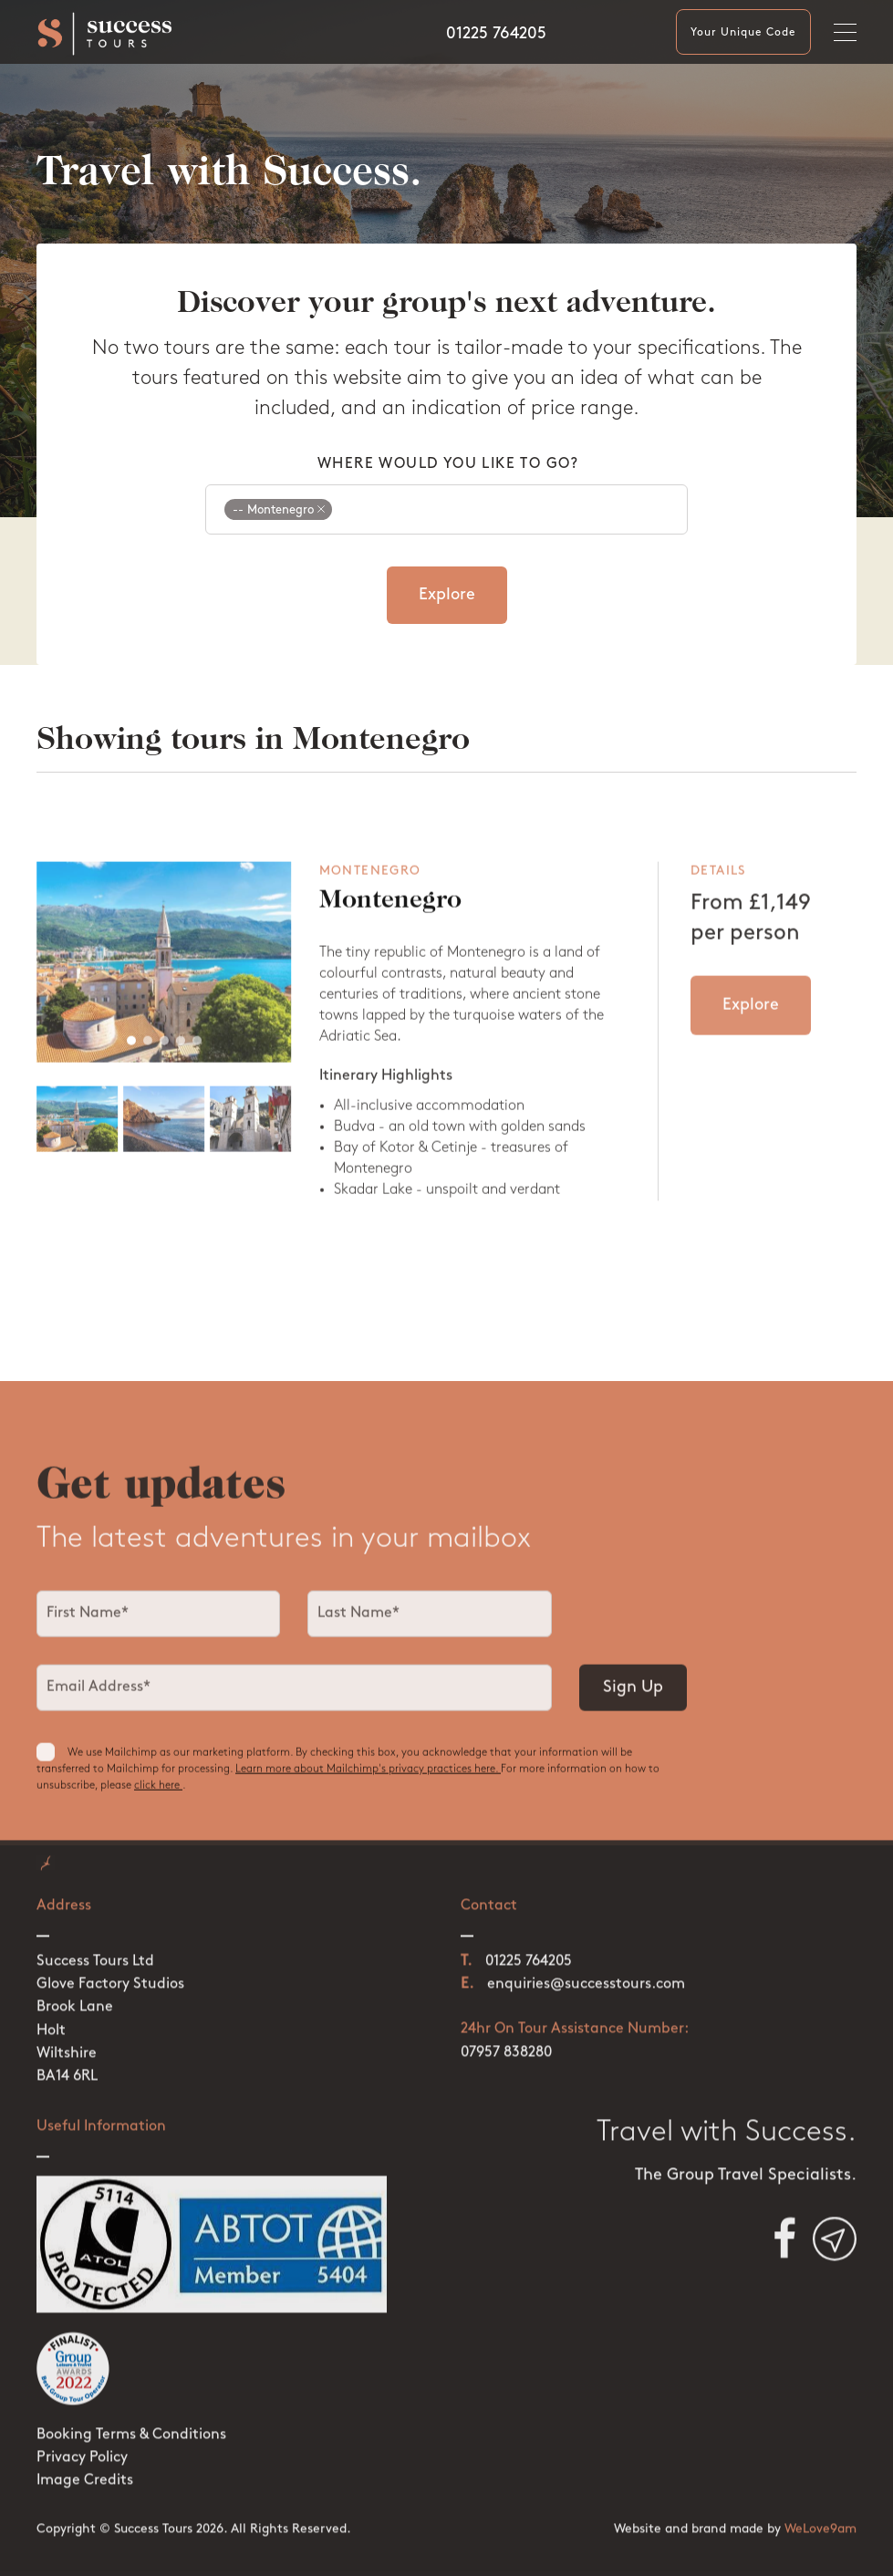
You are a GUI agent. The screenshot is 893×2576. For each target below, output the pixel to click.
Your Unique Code (743, 32)
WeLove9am (820, 2495)
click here (158, 1795)
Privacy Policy (82, 2423)
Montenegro (390, 917)
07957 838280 (506, 2017)
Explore (447, 595)
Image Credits (84, 2446)
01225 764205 (496, 34)
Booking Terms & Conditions (131, 2401)
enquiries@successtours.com (586, 1950)
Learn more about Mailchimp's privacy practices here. (368, 1778)
